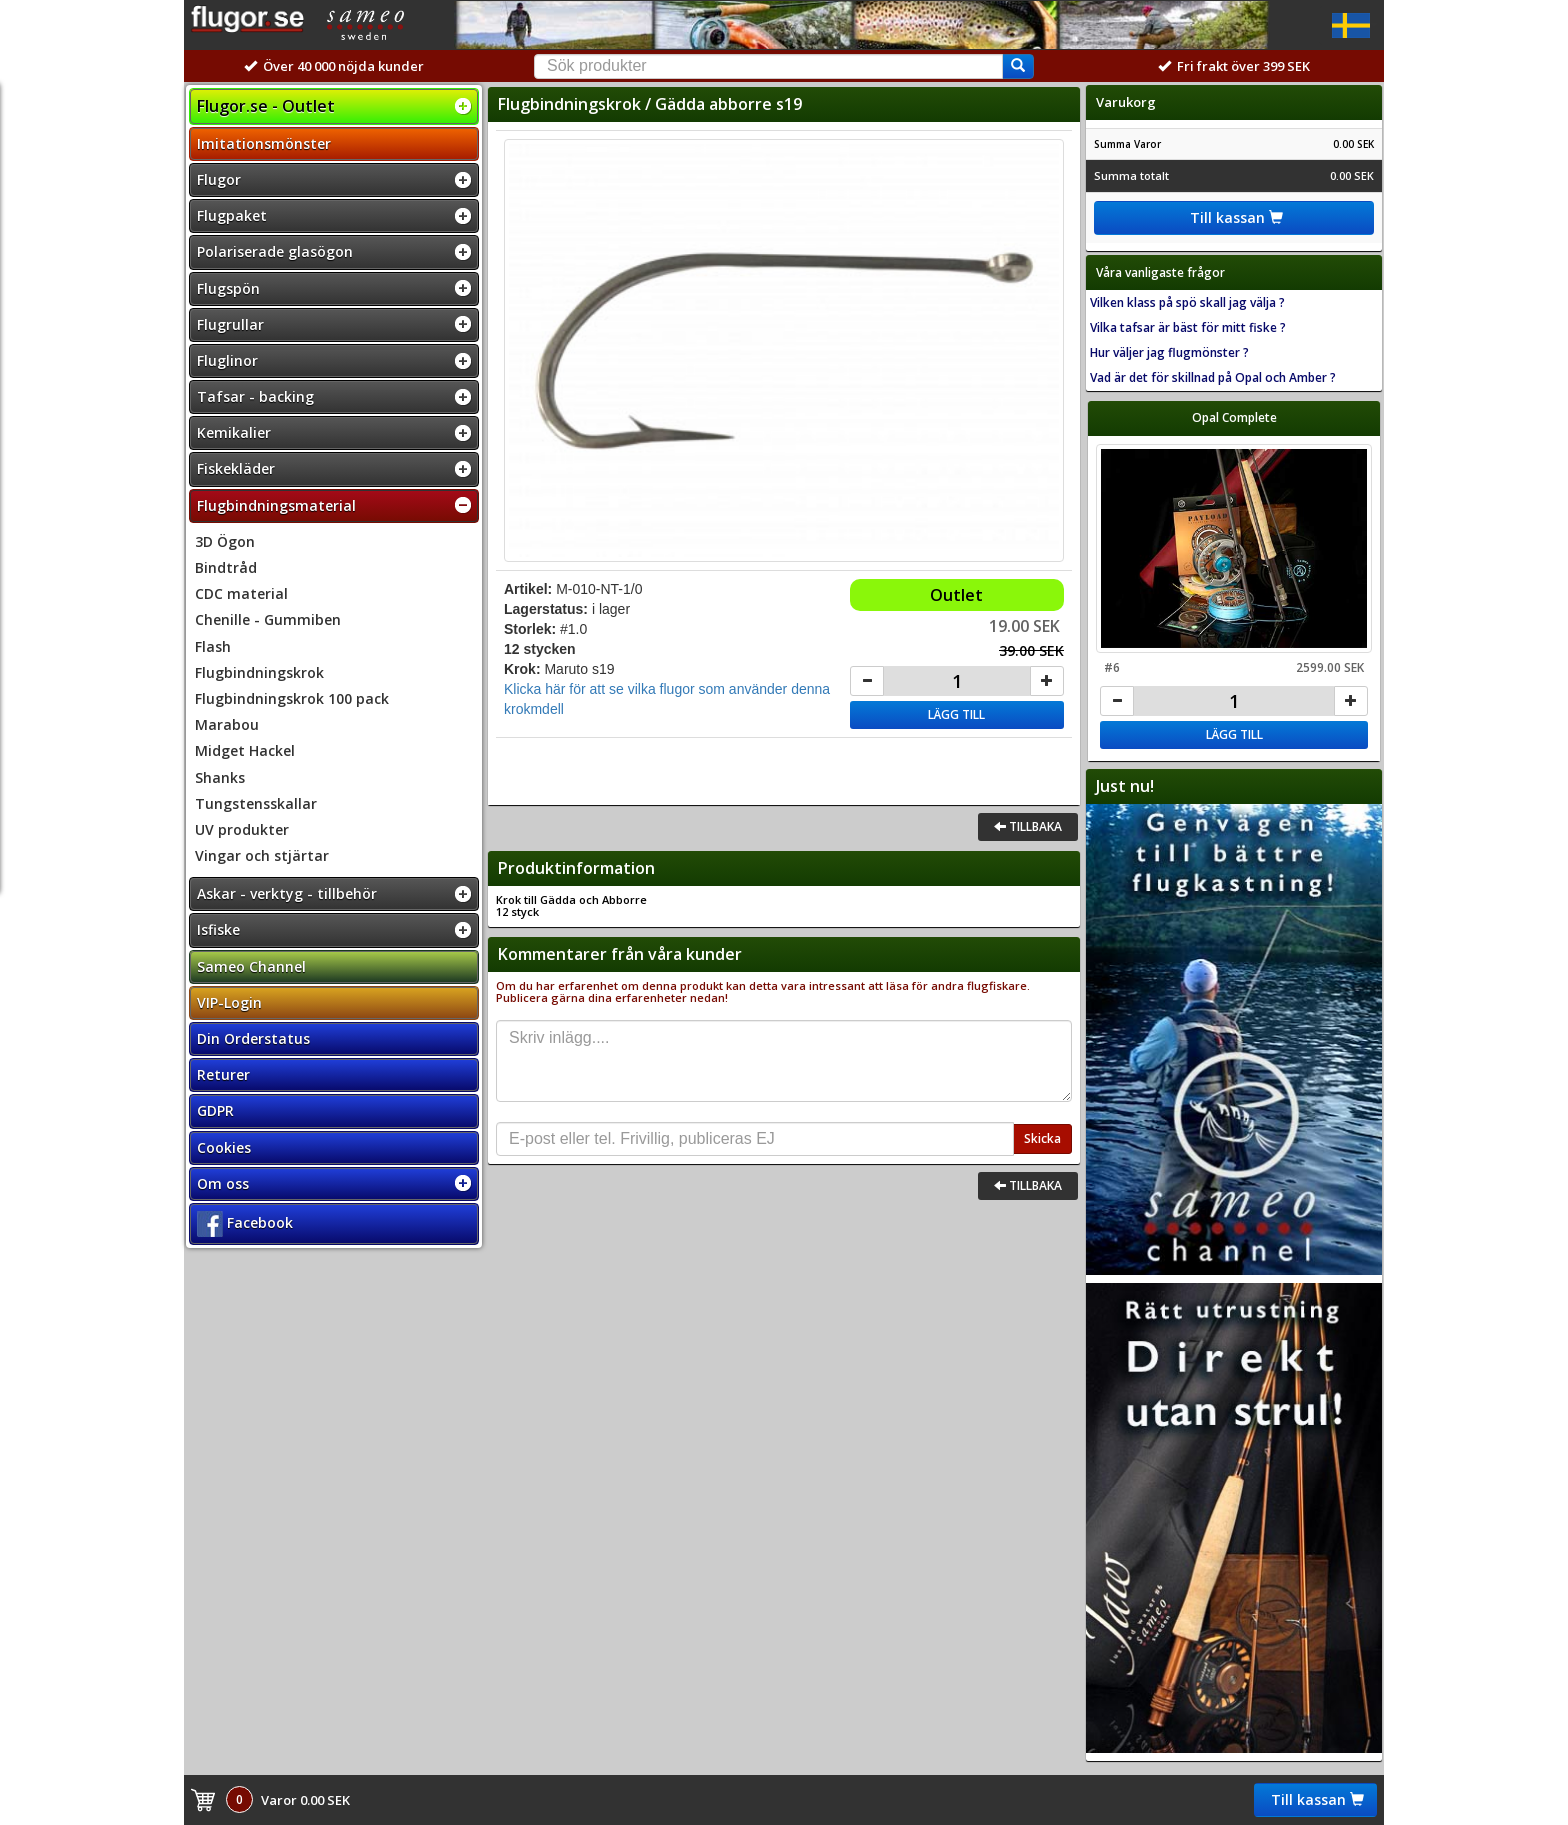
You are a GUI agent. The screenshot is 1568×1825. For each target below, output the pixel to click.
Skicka (1042, 1138)
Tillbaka (1028, 826)
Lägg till (956, 714)
